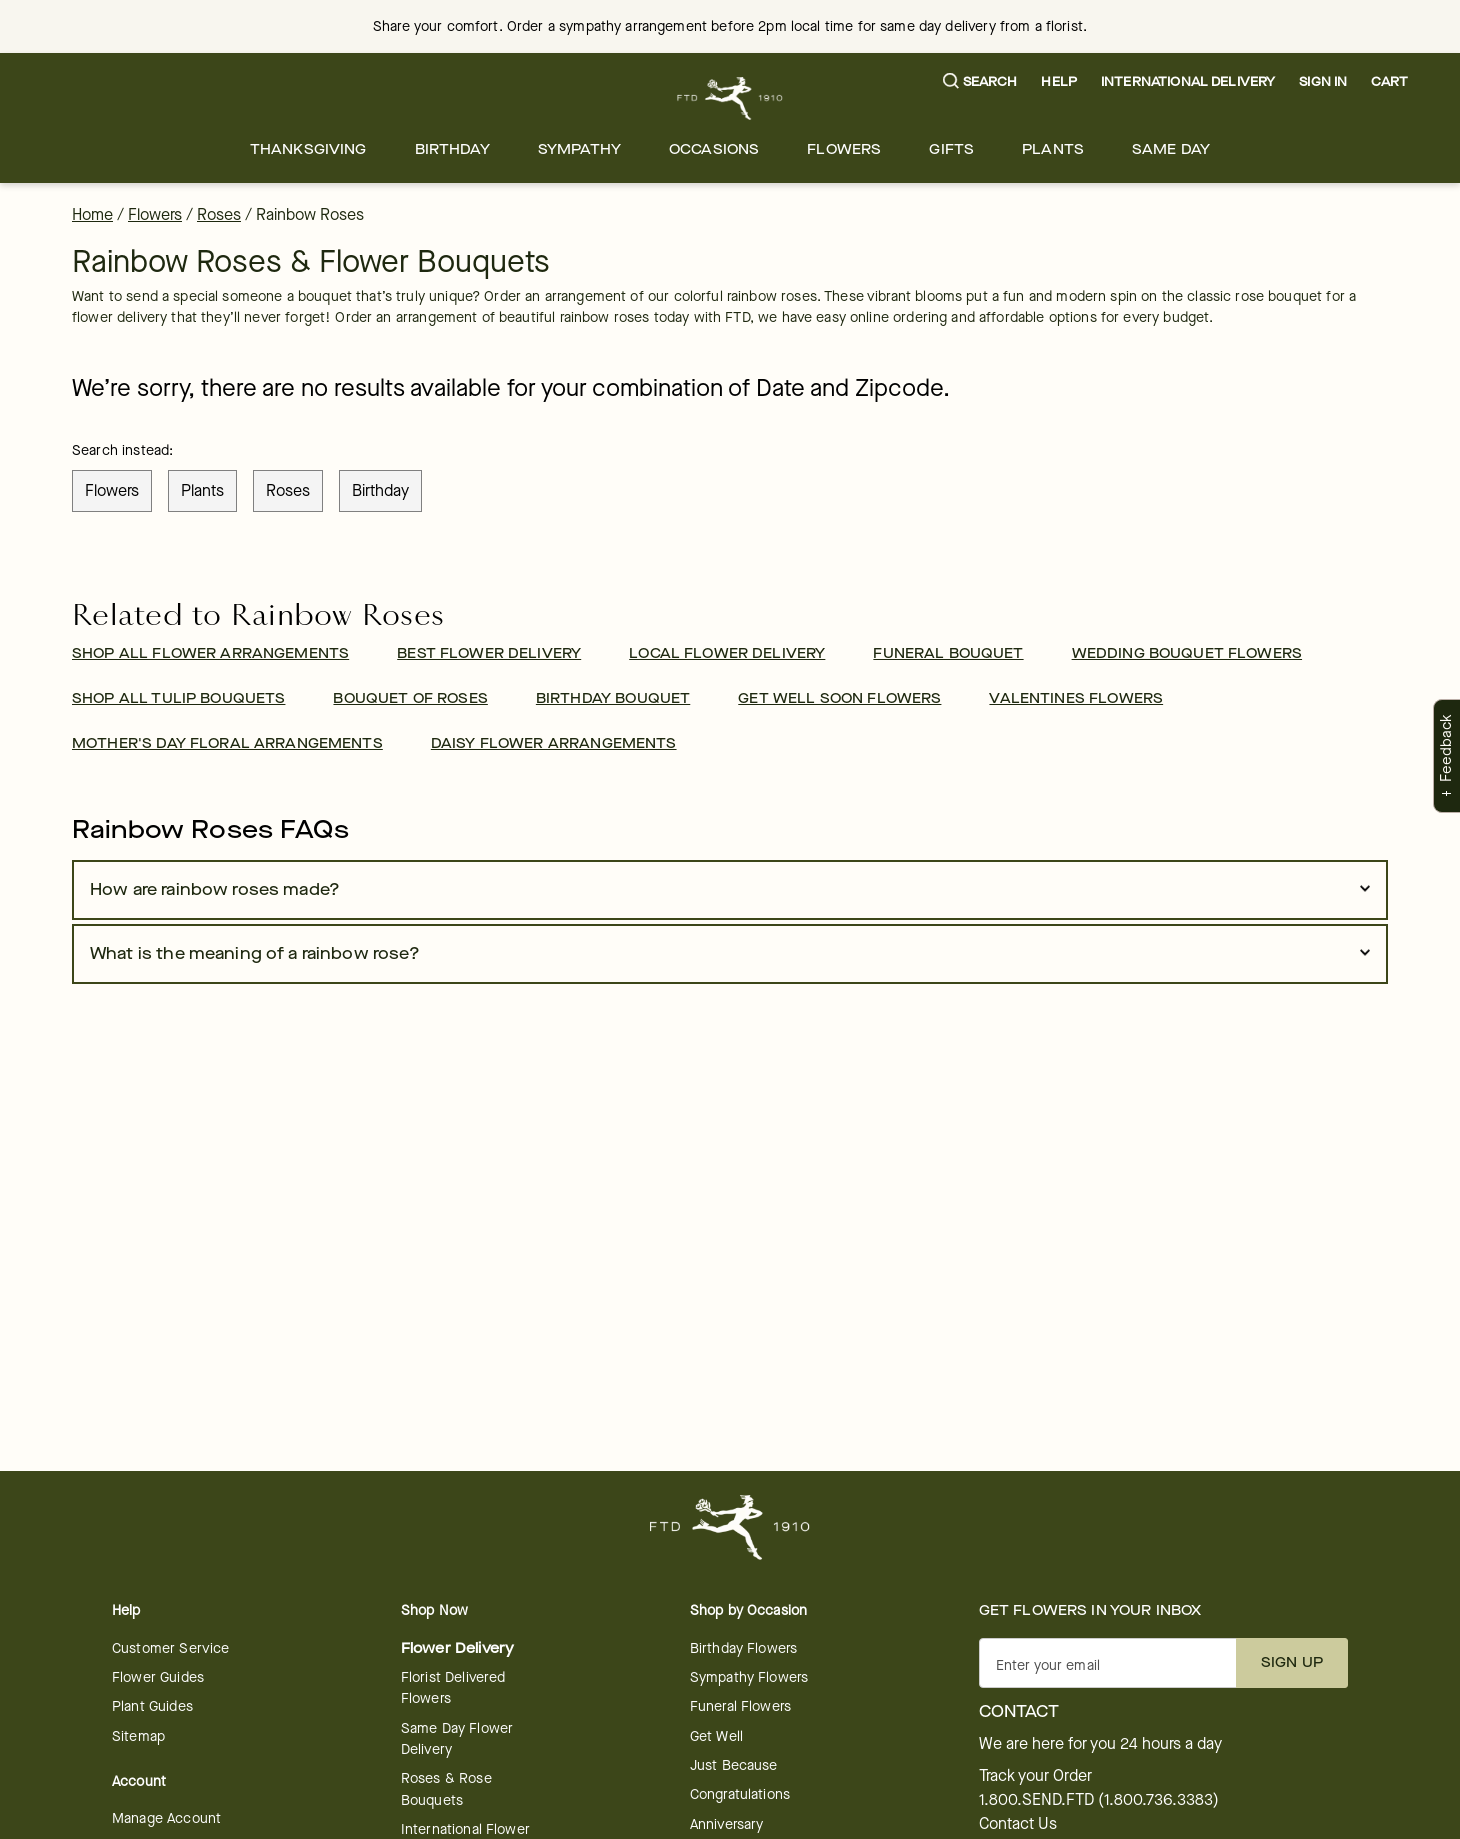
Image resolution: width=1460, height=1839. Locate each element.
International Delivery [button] (1188, 81)
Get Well (716, 1736)
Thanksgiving (308, 149)
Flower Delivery (457, 1648)
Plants (1053, 149)
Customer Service (170, 1648)
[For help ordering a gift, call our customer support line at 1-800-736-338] (730, 98)
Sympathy (579, 149)
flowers (112, 490)
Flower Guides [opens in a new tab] (158, 1677)
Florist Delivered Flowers (453, 1688)
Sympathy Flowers (749, 1677)
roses (288, 490)
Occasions (714, 149)
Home (92, 214)
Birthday (452, 149)
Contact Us (1018, 1824)
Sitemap (138, 1736)
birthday (380, 490)
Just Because (734, 1765)
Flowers (844, 149)
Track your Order (1035, 1776)
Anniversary (727, 1824)
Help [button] (1059, 81)
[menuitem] (308, 149)
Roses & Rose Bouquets (446, 1789)
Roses (219, 214)
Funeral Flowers (740, 1706)
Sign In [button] (1323, 81)
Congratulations (740, 1794)
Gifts (951, 149)
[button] (980, 82)
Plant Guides (152, 1706)
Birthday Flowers (743, 1648)
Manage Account (166, 1818)
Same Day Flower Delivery (457, 1739)
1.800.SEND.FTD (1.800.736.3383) (1099, 1800)
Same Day (1171, 149)
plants (202, 490)
